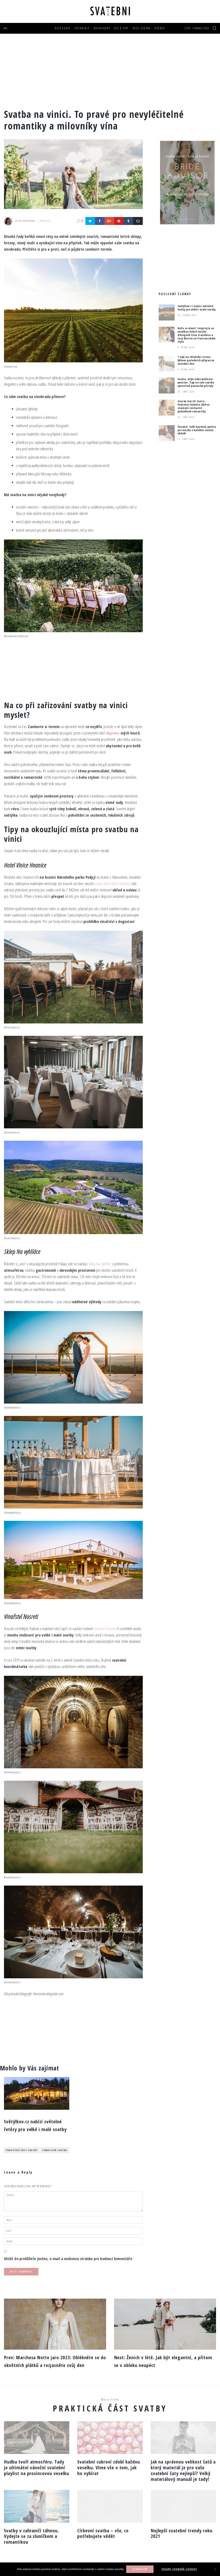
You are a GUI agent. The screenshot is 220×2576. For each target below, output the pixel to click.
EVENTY (160, 28)
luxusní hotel (102, 883)
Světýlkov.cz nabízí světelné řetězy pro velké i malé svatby (197, 307)
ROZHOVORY (102, 28)
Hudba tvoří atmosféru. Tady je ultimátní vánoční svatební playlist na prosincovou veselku (36, 2467)
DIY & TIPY (121, 28)
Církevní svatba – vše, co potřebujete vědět (103, 2533)
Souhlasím (140, 2569)
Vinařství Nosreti (105, 1628)
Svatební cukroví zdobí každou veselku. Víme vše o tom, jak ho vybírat (108, 2467)
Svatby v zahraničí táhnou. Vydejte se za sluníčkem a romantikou (31, 2536)
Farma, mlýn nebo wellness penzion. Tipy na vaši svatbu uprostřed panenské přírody (196, 382)
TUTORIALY (82, 28)
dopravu (112, 733)
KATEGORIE (63, 28)
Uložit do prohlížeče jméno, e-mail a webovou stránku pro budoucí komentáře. (68, 2258)
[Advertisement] (110, 70)
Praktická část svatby (21, 2150)
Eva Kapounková (26, 221)
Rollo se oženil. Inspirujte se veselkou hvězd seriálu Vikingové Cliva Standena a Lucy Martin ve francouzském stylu (197, 334)
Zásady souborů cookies (179, 2569)
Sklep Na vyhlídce (99, 1264)
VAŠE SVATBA (142, 28)
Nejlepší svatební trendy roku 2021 (181, 2533)
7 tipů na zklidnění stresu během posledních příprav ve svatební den (196, 360)
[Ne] (215, 2569)
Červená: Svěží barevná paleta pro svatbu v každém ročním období (197, 430)
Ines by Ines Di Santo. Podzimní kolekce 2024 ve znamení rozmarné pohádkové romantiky (193, 406)
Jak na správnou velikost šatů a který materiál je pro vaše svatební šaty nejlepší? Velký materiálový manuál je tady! (183, 2470)
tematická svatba (54, 2150)
